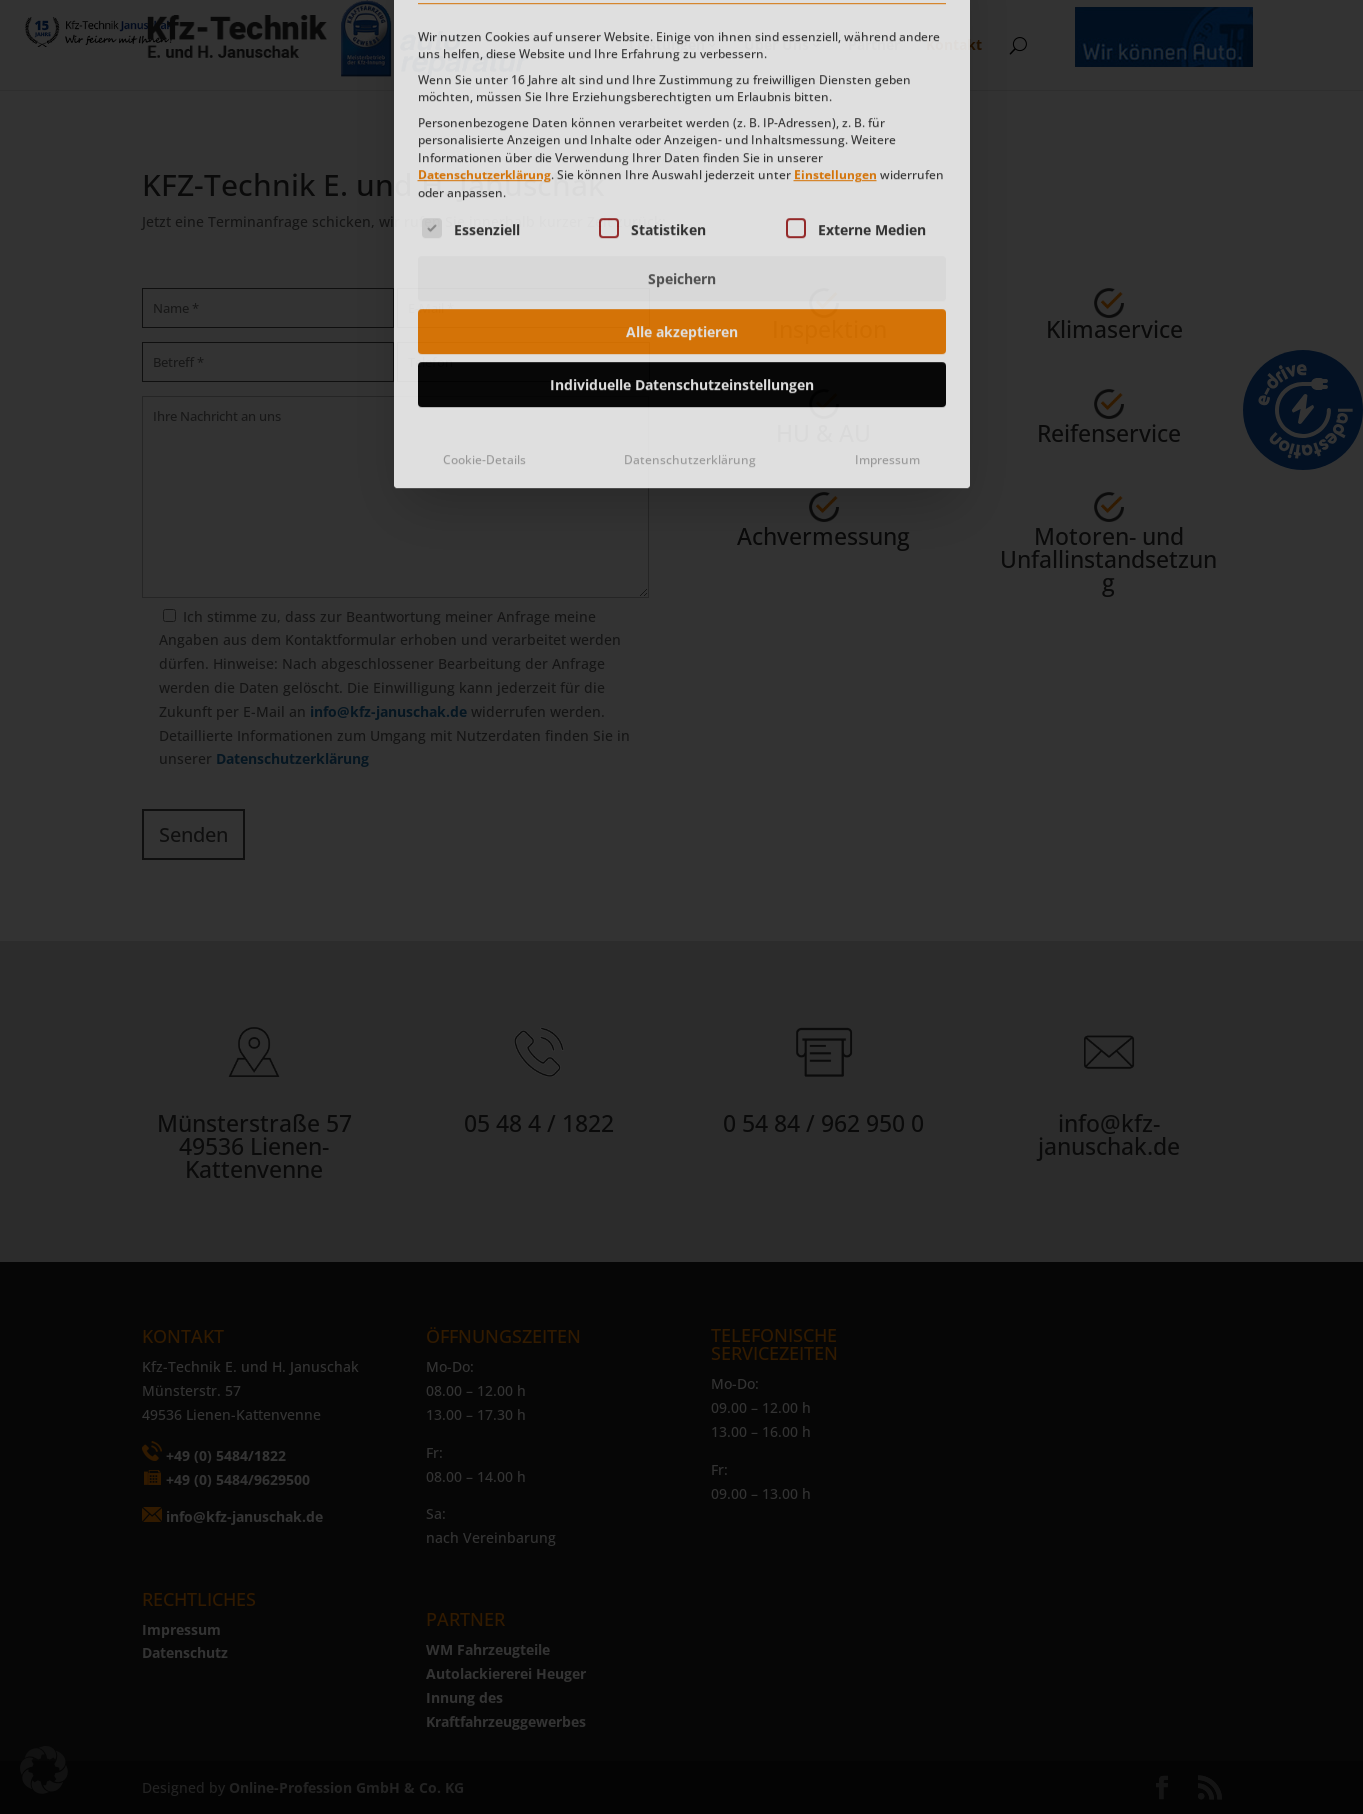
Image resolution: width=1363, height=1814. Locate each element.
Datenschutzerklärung (484, 39)
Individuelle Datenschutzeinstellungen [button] (682, 248)
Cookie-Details (484, 323)
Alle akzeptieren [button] (682, 195)
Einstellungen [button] (835, 39)
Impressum (887, 323)
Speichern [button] (682, 142)
